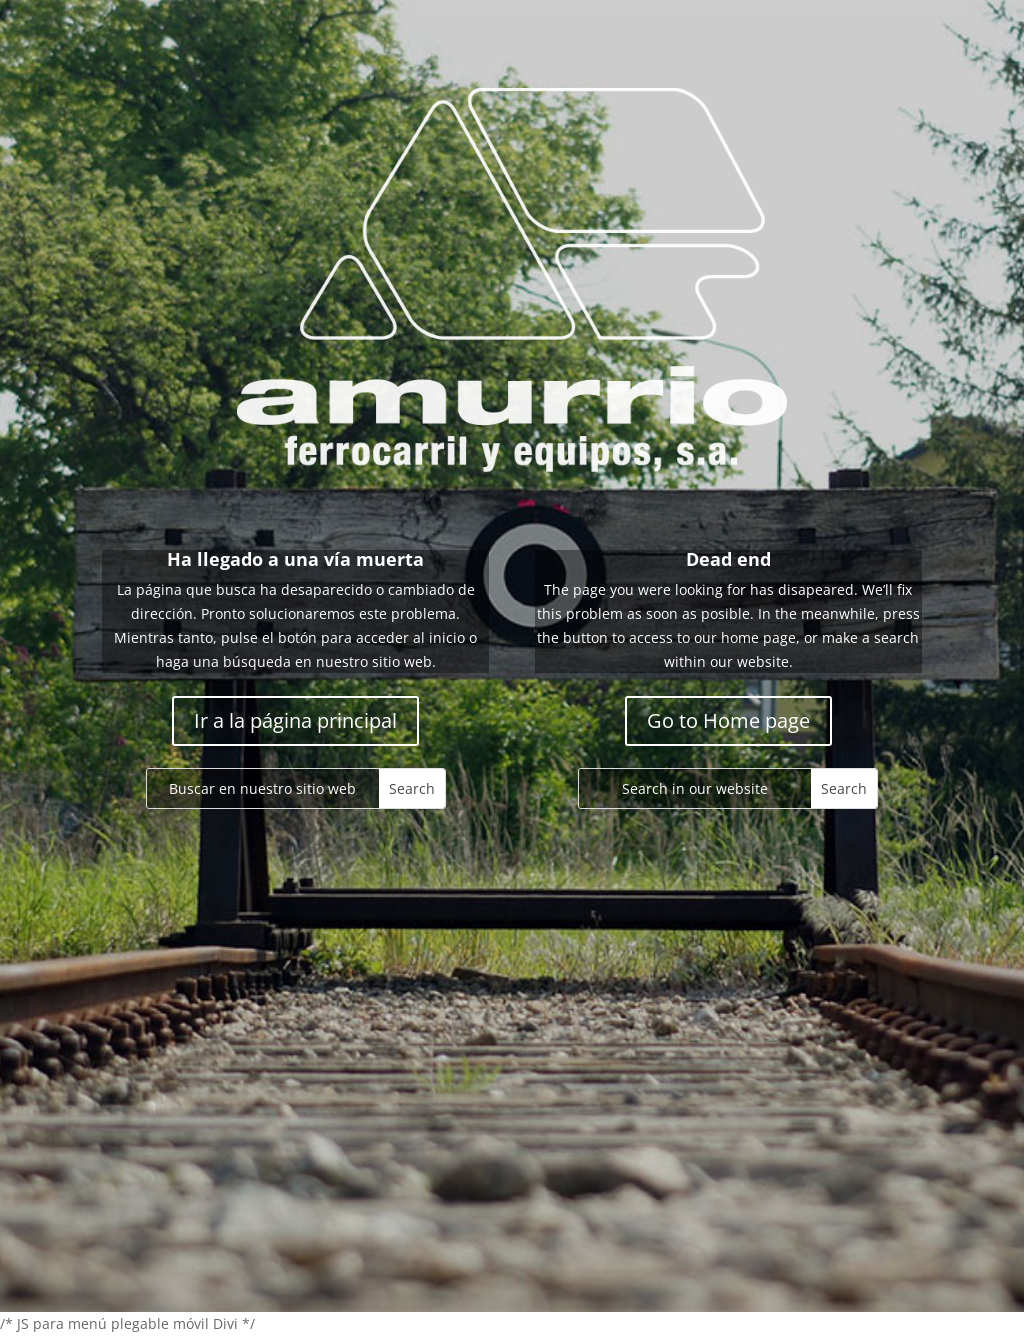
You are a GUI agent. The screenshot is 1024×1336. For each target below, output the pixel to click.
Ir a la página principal (295, 720)
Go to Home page (728, 720)
